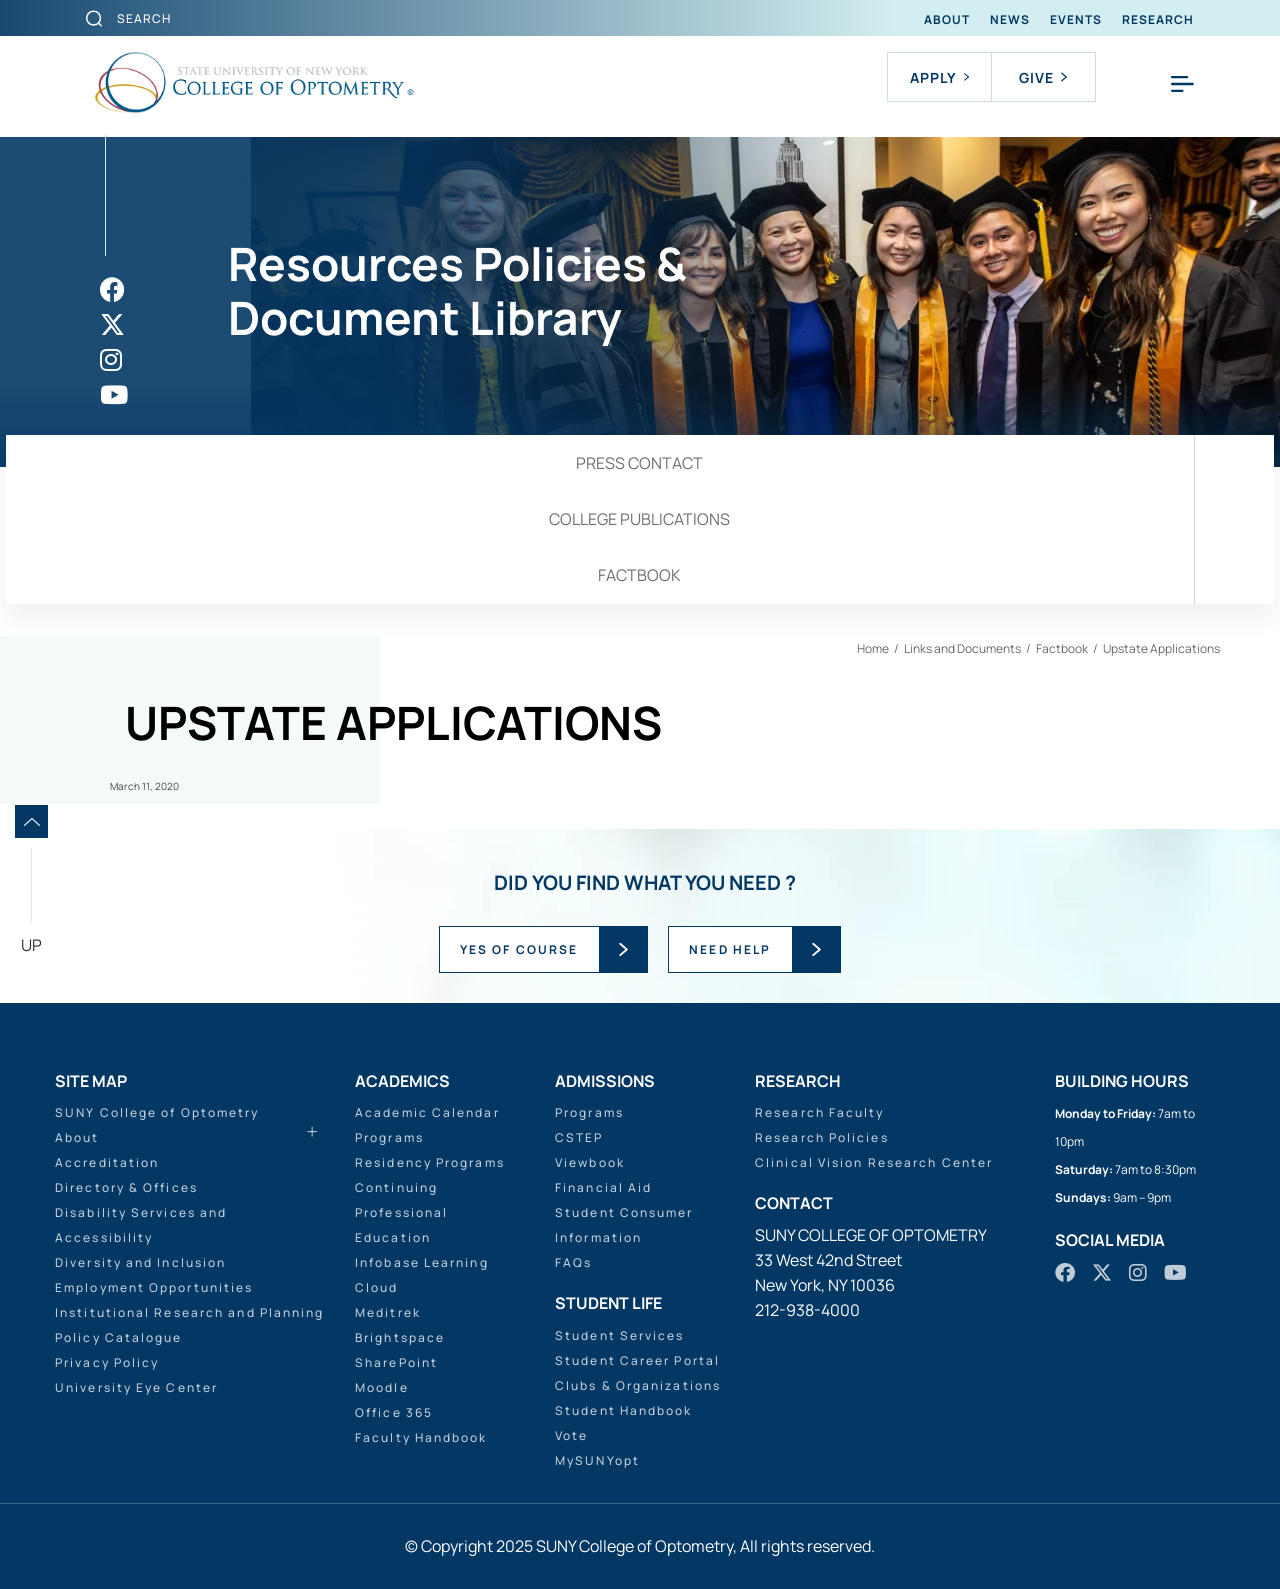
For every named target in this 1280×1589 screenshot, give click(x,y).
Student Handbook (624, 1410)
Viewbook (590, 1162)
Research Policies (822, 1137)
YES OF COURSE (519, 949)
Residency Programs (430, 1162)
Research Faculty (820, 1112)
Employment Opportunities (154, 1287)
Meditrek (388, 1312)
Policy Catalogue (119, 1337)
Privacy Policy (107, 1362)
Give (1043, 77)
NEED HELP (730, 949)
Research (1158, 19)
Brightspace (400, 1337)
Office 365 (394, 1412)
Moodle (382, 1387)
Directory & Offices (126, 1187)
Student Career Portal (637, 1360)
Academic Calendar (427, 1112)
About (947, 19)
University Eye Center (136, 1387)
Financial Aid (603, 1187)
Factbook (639, 575)
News (1010, 19)
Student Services (620, 1335)
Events (1076, 19)
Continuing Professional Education (401, 1212)
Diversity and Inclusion (140, 1262)
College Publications (639, 519)
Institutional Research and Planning (190, 1312)
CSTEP (579, 1137)
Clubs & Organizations (638, 1385)
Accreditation (107, 1162)
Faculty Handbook (421, 1437)
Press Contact (639, 463)
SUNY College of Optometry (157, 1112)
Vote (571, 1435)
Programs (389, 1137)
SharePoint (396, 1362)
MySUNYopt (597, 1460)
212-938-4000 (807, 1310)
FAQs (573, 1262)
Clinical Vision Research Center (874, 1162)
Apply (939, 77)
